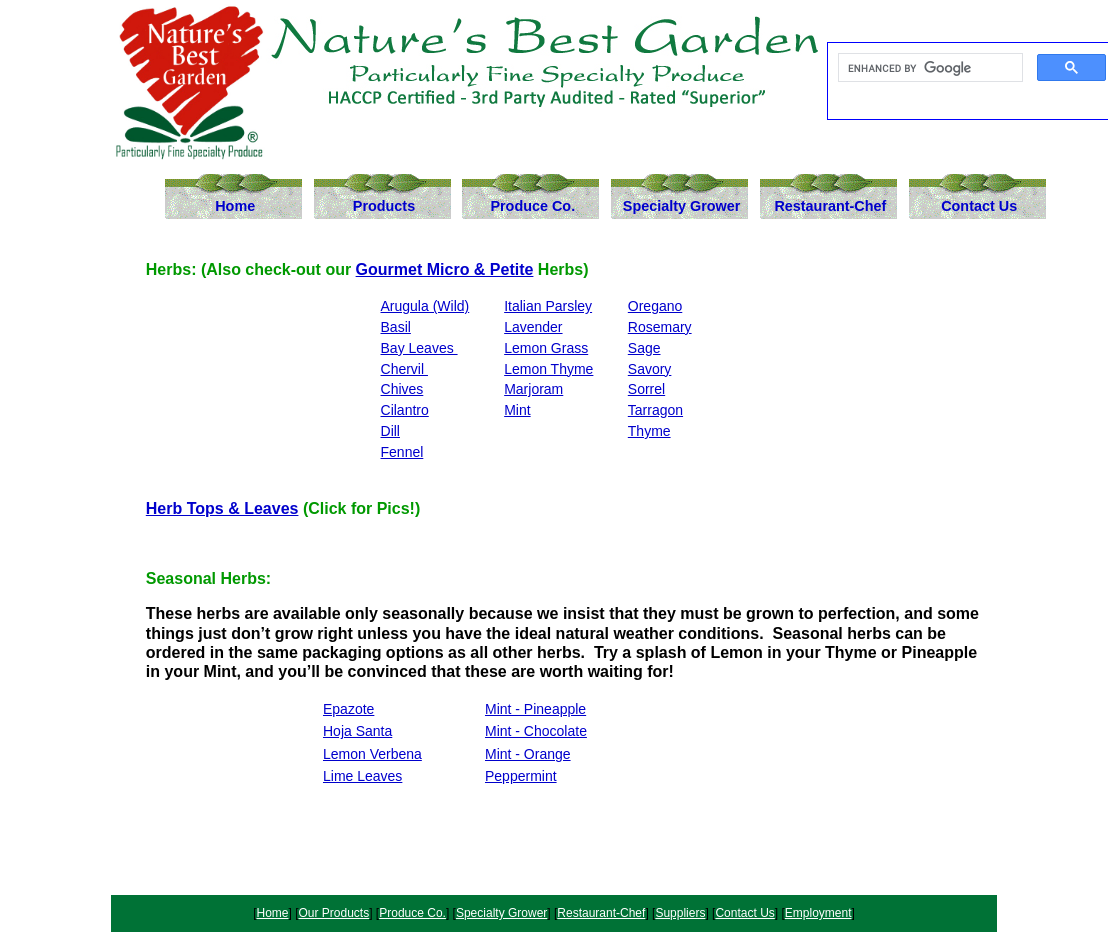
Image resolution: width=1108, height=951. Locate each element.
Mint (517, 410)
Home (235, 206)
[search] (928, 68)
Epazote (348, 709)
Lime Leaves (362, 776)
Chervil (404, 369)
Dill (390, 431)
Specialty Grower (682, 206)
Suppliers (680, 913)
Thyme (649, 431)
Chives (402, 389)
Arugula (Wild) (425, 306)
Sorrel (646, 389)
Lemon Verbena (372, 754)
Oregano (655, 306)
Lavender (533, 327)
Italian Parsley (548, 306)
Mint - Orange (528, 754)
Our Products (334, 913)
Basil (396, 327)
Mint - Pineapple (535, 709)
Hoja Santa (357, 731)
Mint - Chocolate (536, 731)
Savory (650, 369)
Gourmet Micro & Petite (445, 269)
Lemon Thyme (548, 369)
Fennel (402, 452)
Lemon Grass (546, 348)
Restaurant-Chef (830, 206)
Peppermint (521, 776)
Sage (644, 348)
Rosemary (660, 327)
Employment (818, 913)
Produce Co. (532, 206)
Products (384, 206)
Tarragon (655, 410)
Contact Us (979, 206)
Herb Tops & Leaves (222, 508)
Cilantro (405, 410)
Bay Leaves (419, 348)
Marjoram (533, 389)
